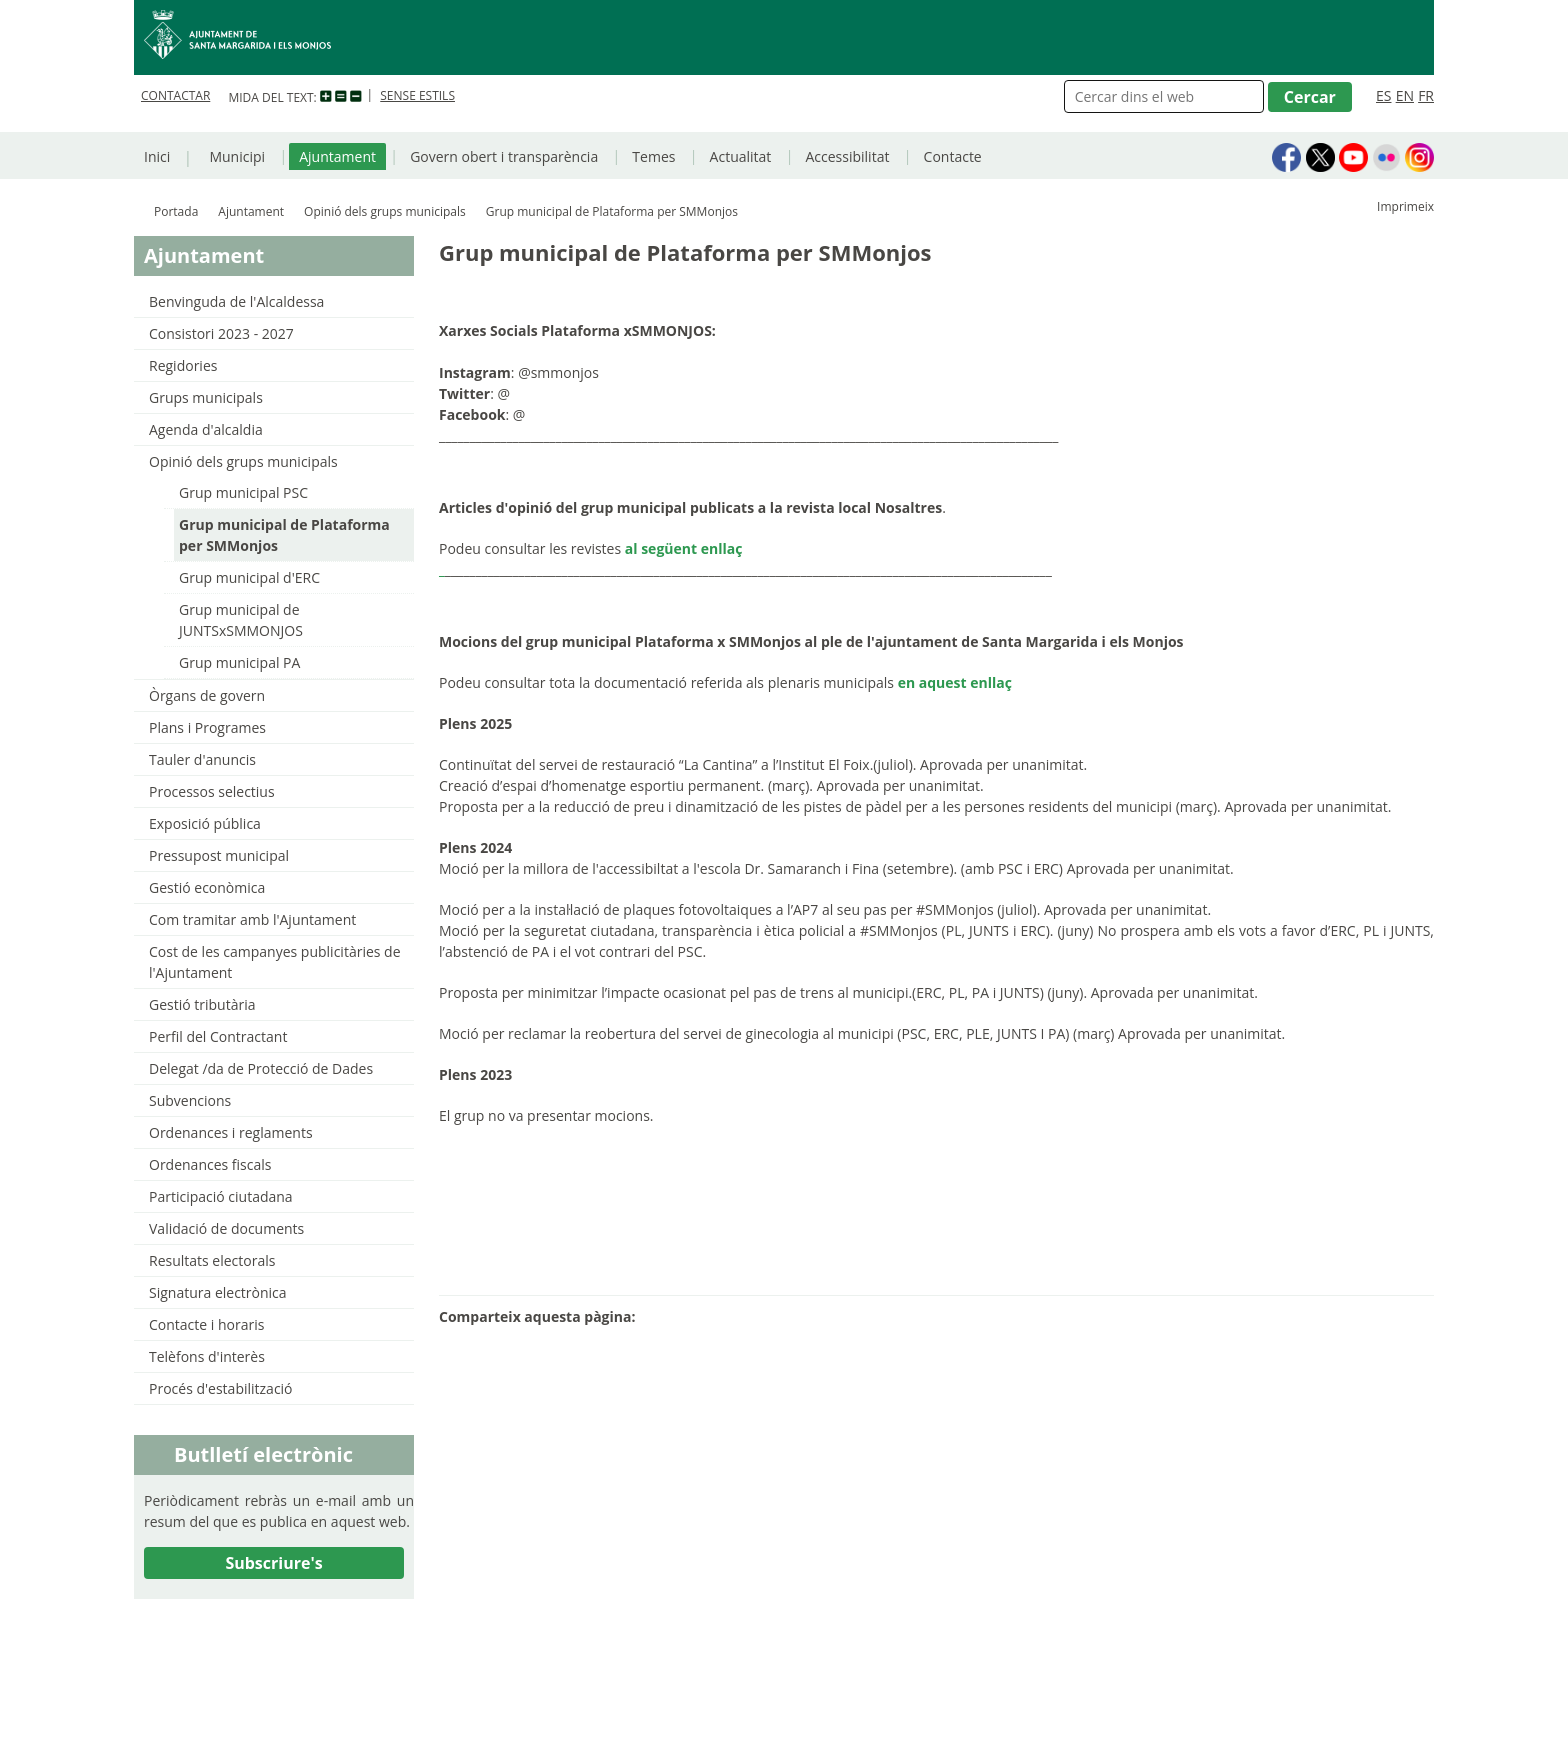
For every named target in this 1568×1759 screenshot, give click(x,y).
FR (1426, 95)
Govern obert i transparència (504, 156)
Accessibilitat (847, 156)
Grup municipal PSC (243, 492)
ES (1383, 95)
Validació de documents (226, 1228)
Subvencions (190, 1100)
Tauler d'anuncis (202, 759)
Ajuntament (337, 156)
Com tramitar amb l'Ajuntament (252, 919)
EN (1405, 95)
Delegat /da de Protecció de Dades (261, 1068)
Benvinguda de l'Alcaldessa (236, 301)
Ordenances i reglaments (231, 1132)
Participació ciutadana (221, 1196)
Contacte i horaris (206, 1324)
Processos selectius (212, 791)
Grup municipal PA (239, 662)
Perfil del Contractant (218, 1036)
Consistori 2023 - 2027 (221, 333)
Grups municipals (206, 397)
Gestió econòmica (207, 887)
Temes (653, 156)
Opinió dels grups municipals (385, 211)
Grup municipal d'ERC (249, 577)
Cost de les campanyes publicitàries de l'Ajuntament (275, 962)
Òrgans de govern (207, 695)
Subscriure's (273, 1563)
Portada (176, 211)
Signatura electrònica (218, 1292)
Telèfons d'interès (207, 1356)
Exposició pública (205, 823)
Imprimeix (1405, 206)
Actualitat (741, 156)
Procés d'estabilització (221, 1388)
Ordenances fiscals (210, 1164)
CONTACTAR (175, 95)
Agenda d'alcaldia (206, 429)
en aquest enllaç (955, 682)
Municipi (237, 156)
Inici (157, 156)
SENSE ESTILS (417, 95)
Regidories (183, 365)
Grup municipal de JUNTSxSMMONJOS (241, 620)
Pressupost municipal (219, 855)
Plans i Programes (207, 727)
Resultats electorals (212, 1260)
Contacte (953, 156)
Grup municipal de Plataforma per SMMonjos (284, 535)
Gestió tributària (202, 1004)
